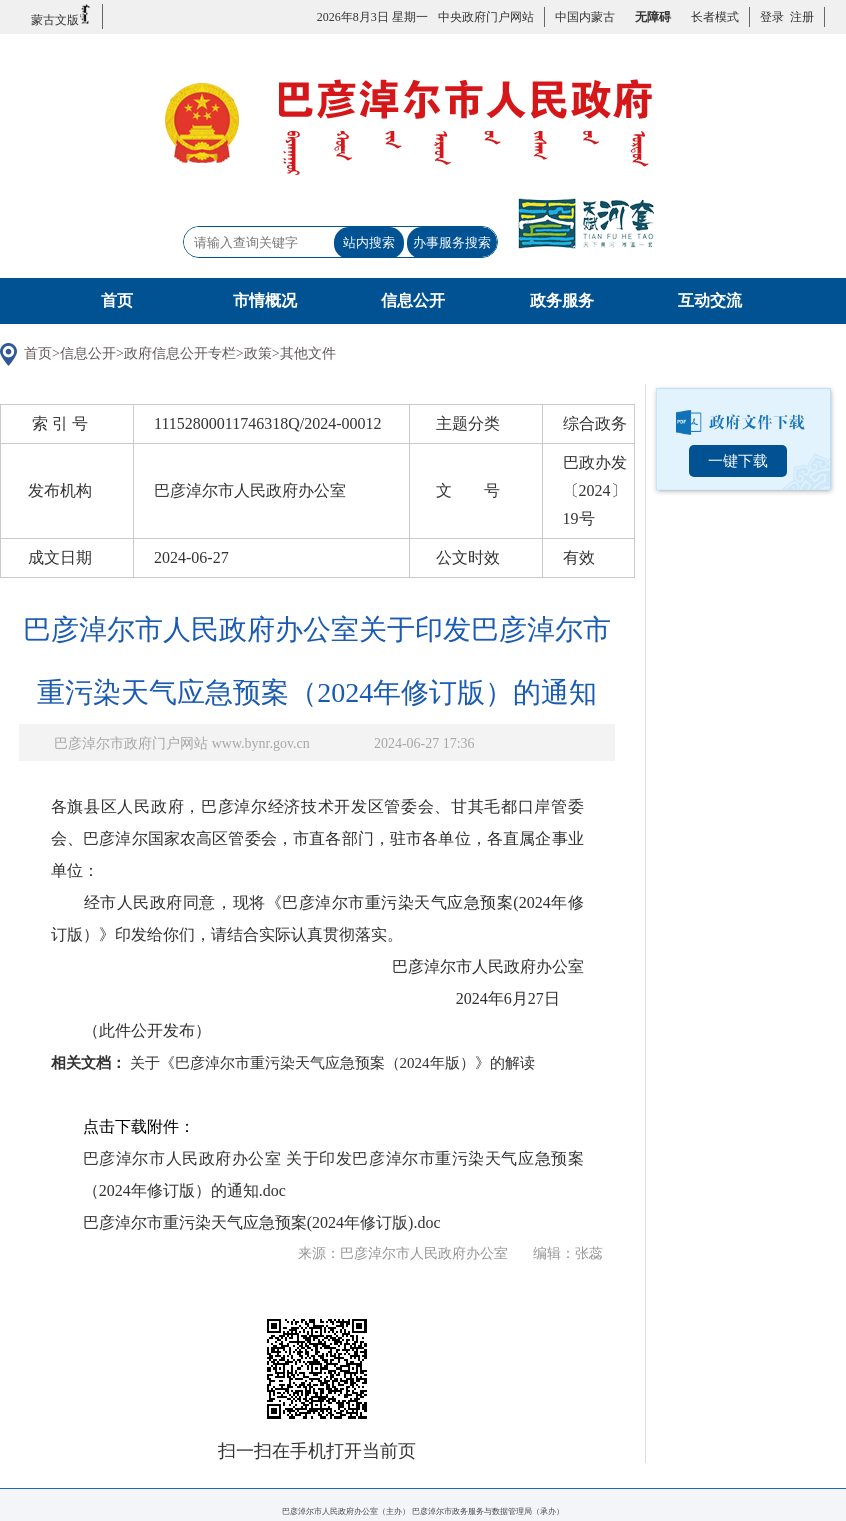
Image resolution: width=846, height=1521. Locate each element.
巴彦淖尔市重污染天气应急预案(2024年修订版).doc (262, 1222)
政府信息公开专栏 (180, 353)
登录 (772, 17)
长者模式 (715, 17)
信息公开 (413, 300)
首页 (117, 300)
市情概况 (265, 300)
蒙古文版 (61, 15)
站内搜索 (369, 242)
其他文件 (308, 353)
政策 (258, 353)
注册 (799, 17)
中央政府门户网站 (486, 17)
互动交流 (710, 300)
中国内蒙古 (585, 17)
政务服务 (562, 300)
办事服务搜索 (452, 242)
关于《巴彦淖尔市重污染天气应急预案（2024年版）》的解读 (332, 1063)
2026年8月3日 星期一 (372, 17)
